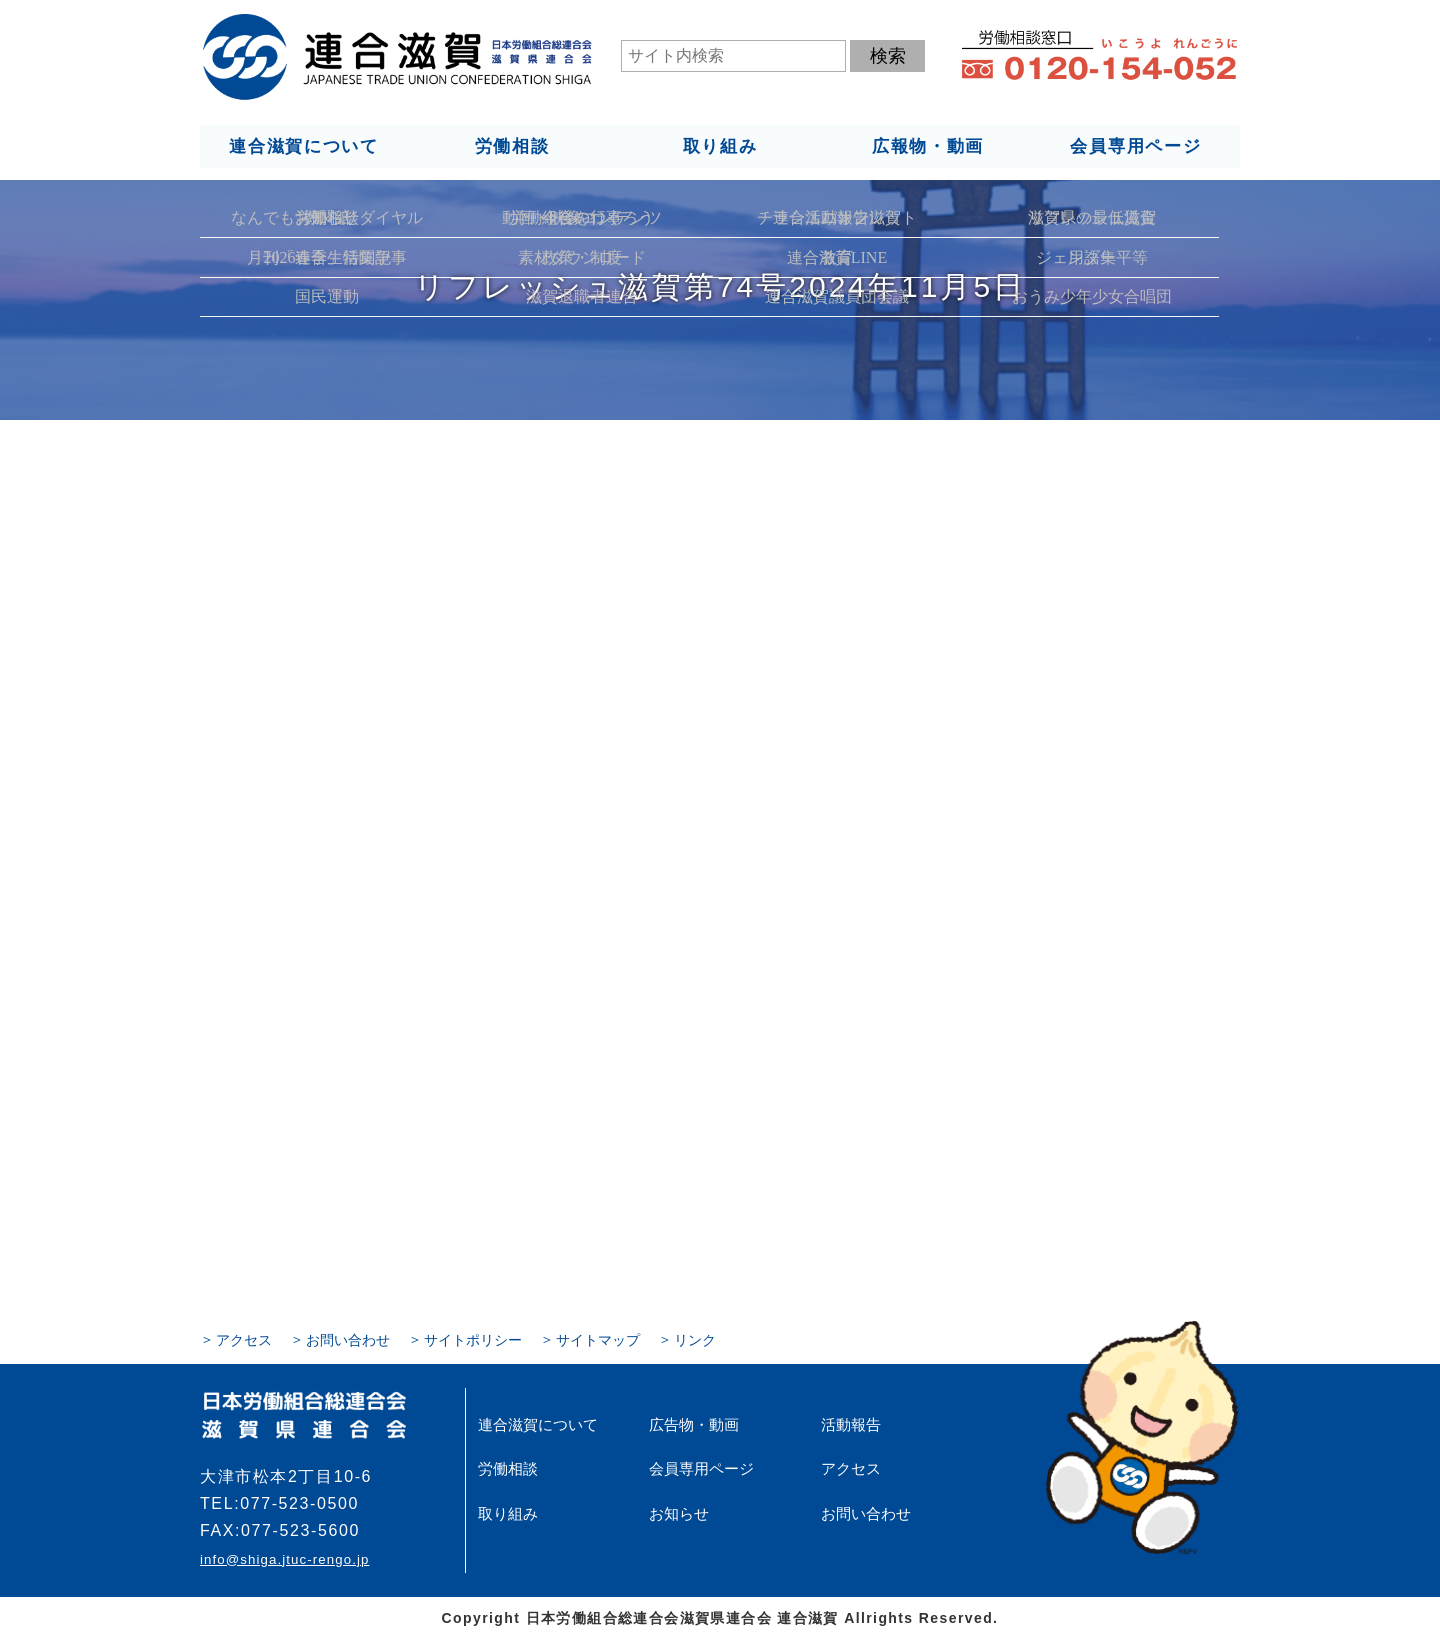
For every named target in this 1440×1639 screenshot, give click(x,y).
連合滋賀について (303, 146)
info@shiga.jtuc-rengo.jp (284, 1559)
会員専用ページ (1136, 146)
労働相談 (511, 146)
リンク (695, 1339)
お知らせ (677, 1512)
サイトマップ (598, 1339)
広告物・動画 (691, 1424)
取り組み (719, 146)
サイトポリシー (473, 1339)
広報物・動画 (927, 146)
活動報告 (849, 1424)
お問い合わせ (348, 1339)
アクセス (244, 1339)
